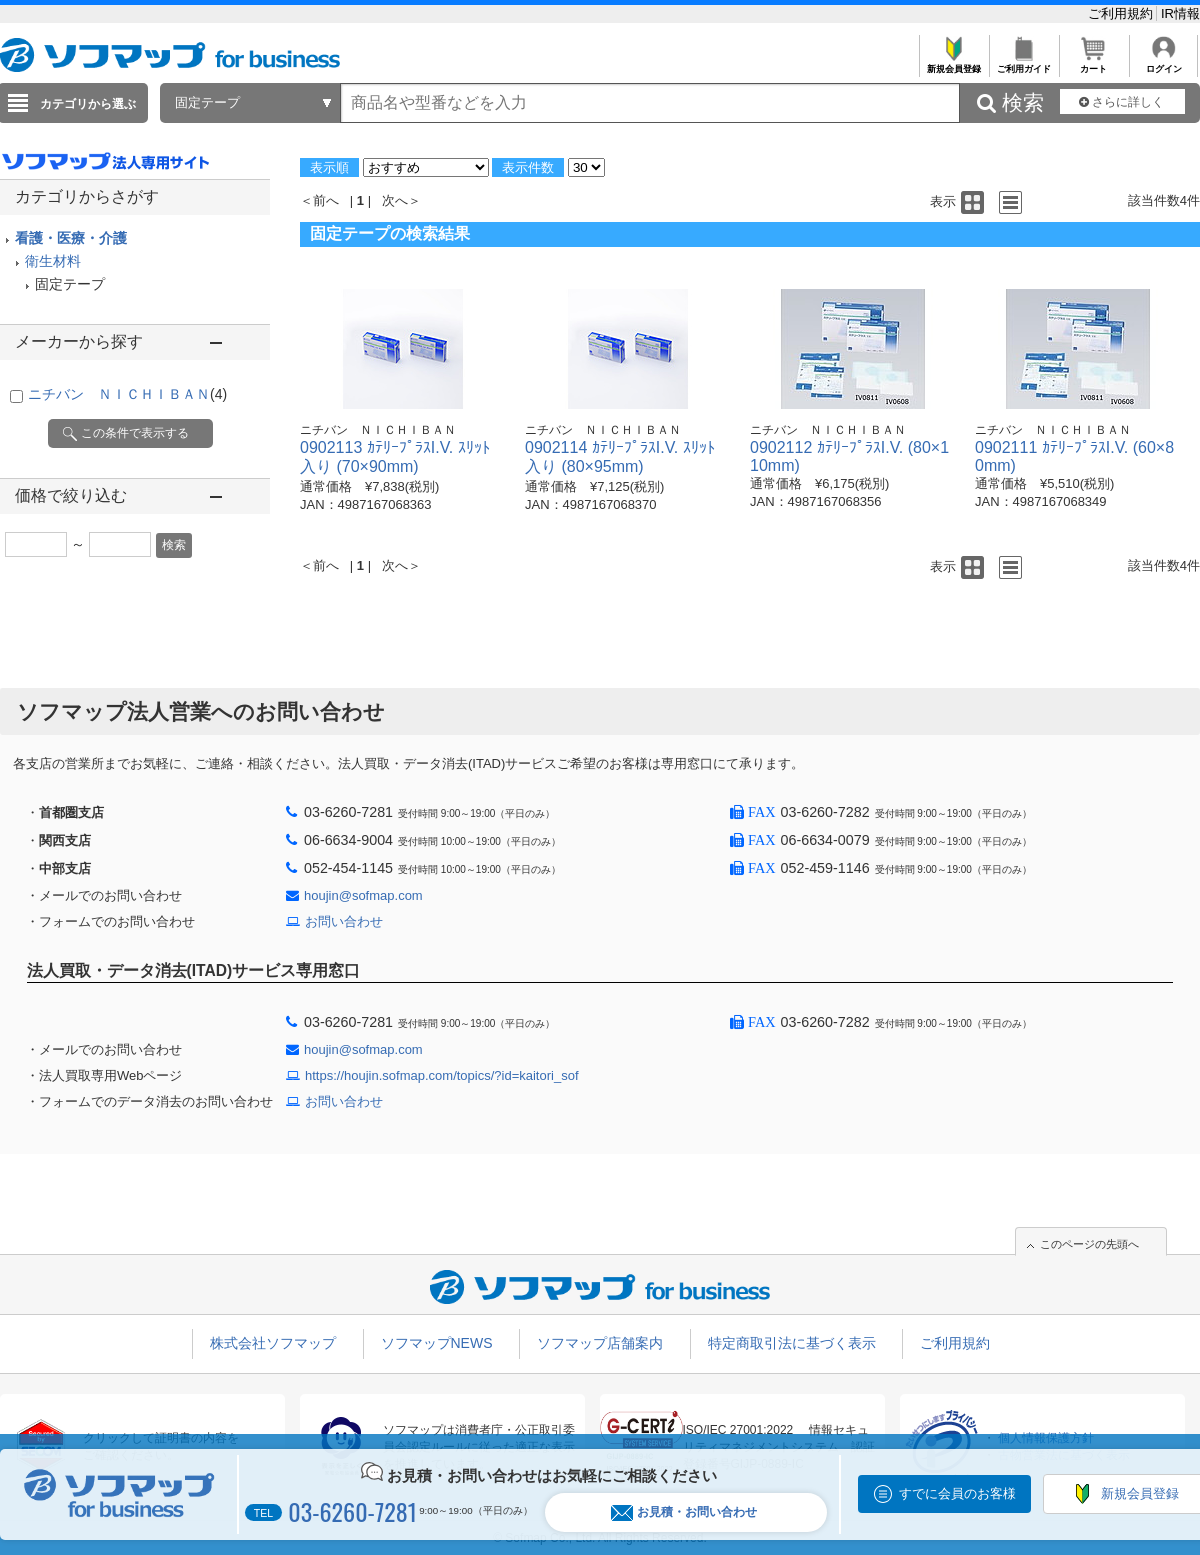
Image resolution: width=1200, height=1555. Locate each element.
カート (1093, 63)
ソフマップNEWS (437, 1343)
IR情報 (1180, 13)
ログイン (1163, 63)
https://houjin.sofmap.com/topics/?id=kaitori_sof (442, 1075)
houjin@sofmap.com (363, 895)
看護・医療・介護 (71, 238)
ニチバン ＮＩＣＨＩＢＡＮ (127, 394)
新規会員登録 (953, 63)
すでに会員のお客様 (957, 1493)
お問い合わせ (344, 921)
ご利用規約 (1122, 13)
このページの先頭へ (1089, 1244)
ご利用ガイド (1023, 63)
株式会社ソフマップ (273, 1343)
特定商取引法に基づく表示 (792, 1343)
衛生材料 (53, 261)
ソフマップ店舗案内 (600, 1343)
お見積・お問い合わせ (684, 1512)
